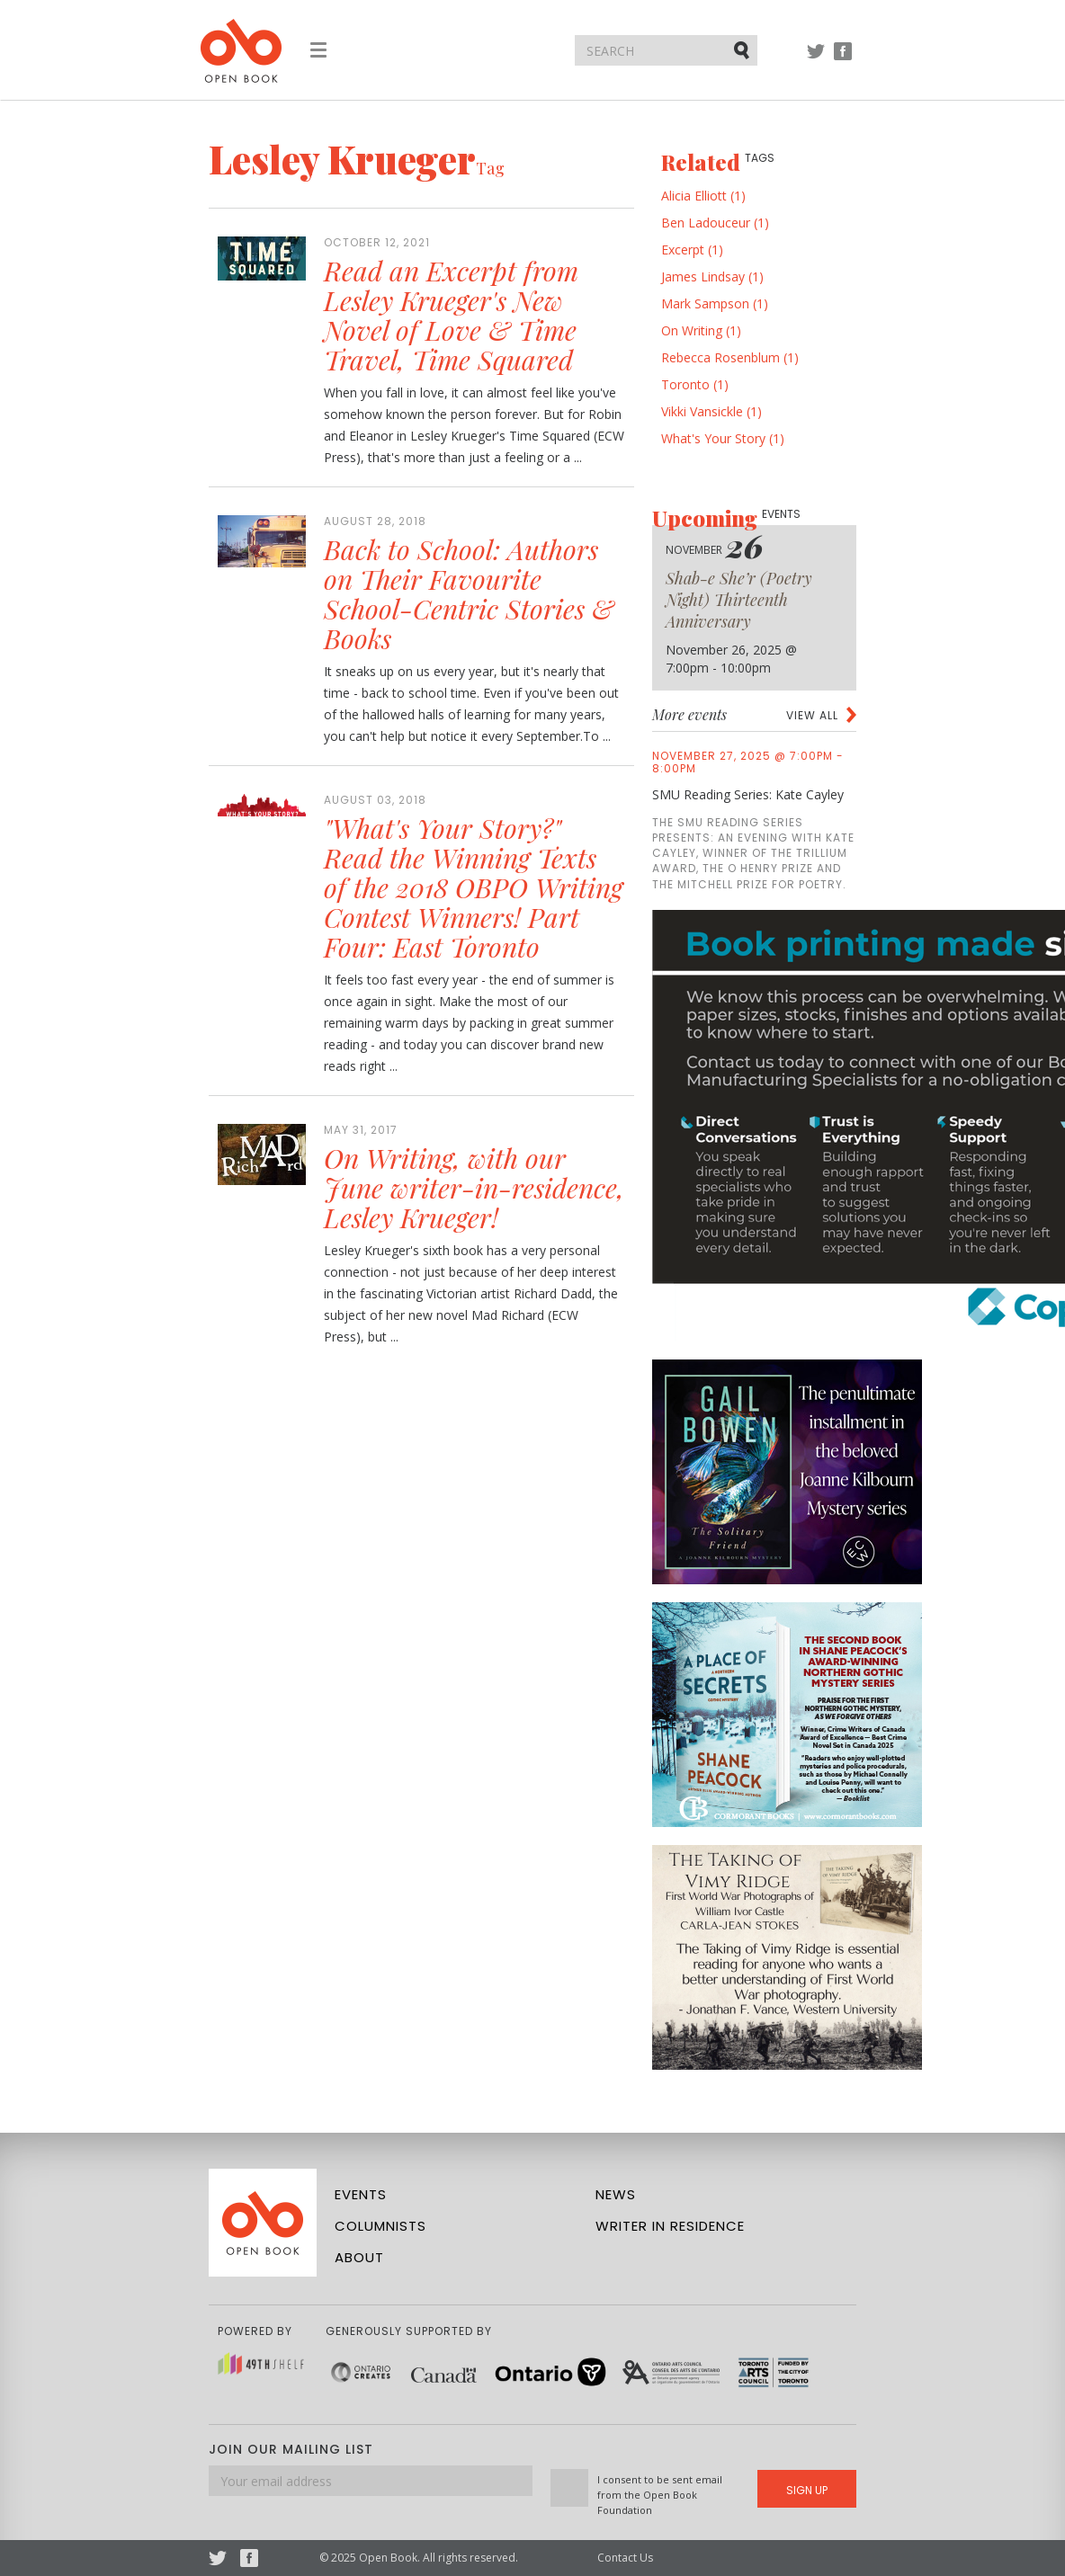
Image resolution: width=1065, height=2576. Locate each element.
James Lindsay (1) (712, 276)
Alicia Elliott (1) (703, 195)
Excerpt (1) (692, 249)
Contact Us (625, 2557)
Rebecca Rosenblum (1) (730, 357)
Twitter (816, 59)
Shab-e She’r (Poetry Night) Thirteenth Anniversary (739, 599)
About (359, 2257)
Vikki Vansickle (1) (711, 411)
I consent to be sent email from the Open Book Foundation (659, 2495)
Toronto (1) (695, 384)
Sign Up (807, 2490)
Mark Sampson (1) (714, 303)
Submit (743, 49)
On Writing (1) (701, 330)
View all (812, 715)
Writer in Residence (670, 2225)
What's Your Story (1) (722, 438)
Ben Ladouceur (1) (715, 222)
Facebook (843, 59)
